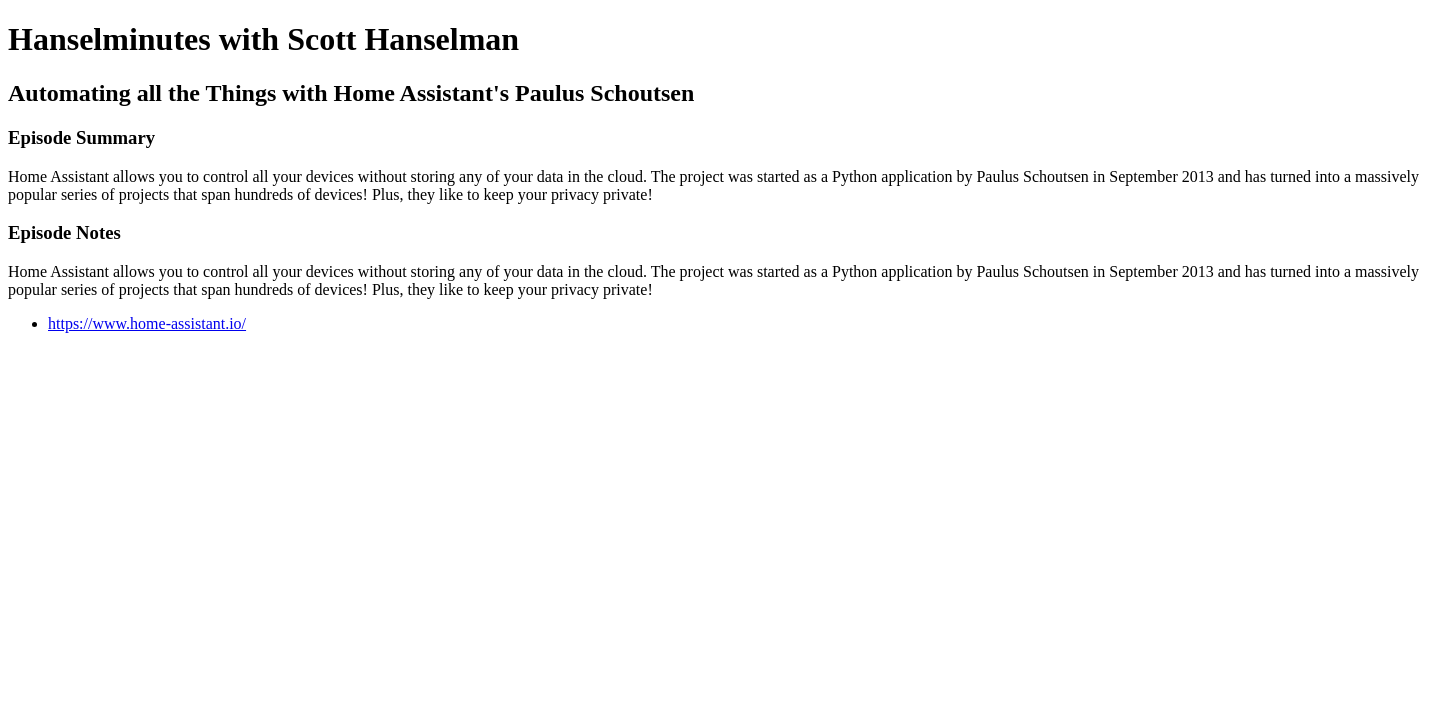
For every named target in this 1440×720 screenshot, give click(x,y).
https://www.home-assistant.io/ (147, 323)
